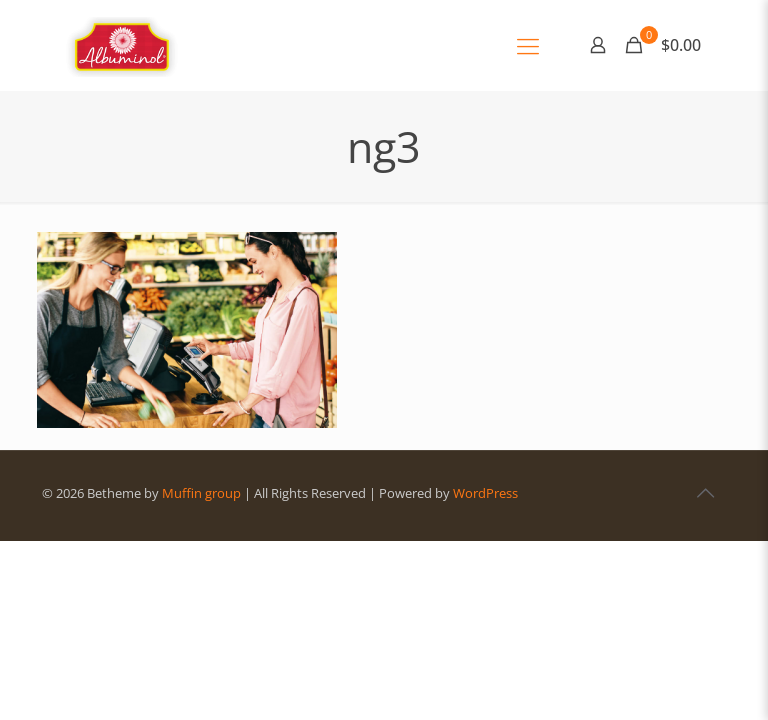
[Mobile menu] (528, 45)
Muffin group (201, 493)
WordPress (485, 493)
